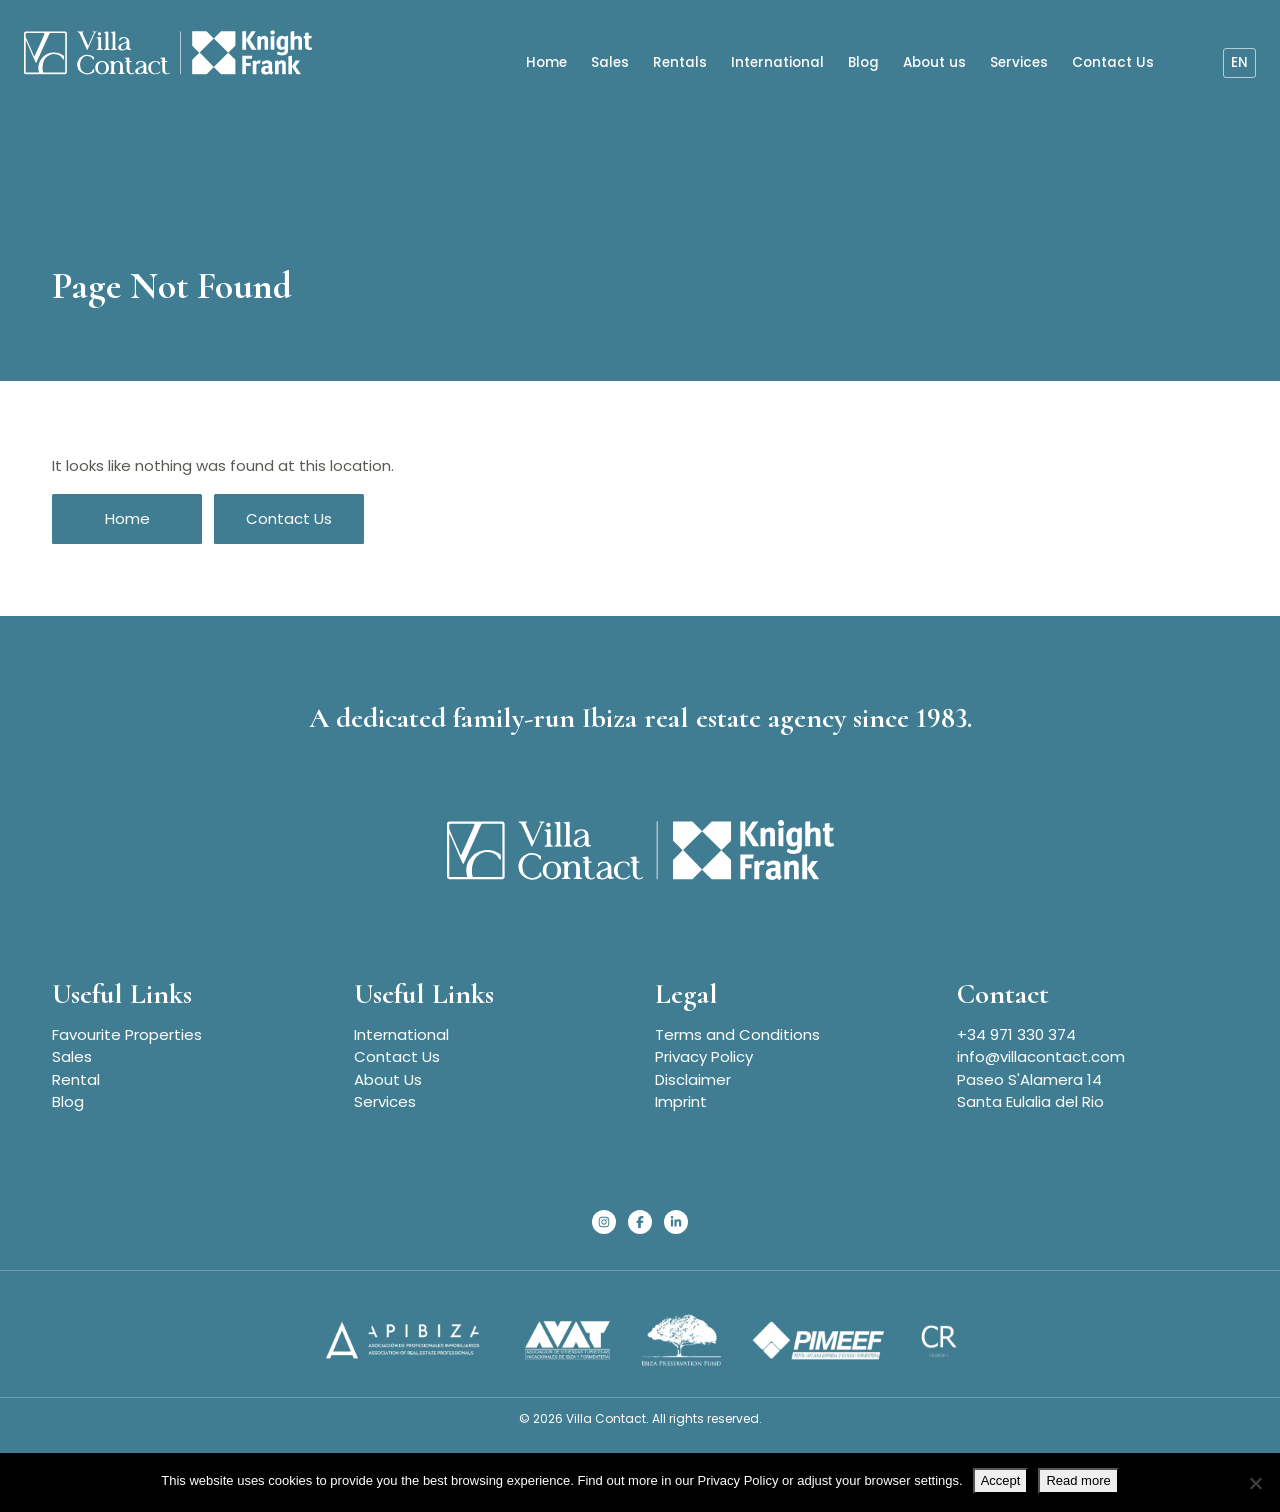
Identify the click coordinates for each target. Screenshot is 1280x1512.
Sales (610, 61)
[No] (1255, 1483)
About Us (388, 1079)
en (1239, 61)
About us (934, 61)
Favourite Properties (127, 1034)
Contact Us (1113, 61)
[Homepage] (159, 54)
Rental (76, 1079)
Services (1019, 61)
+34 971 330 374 (1016, 1034)
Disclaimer (693, 1079)
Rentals (680, 61)
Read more (1078, 1480)
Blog (863, 61)
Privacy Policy (704, 1056)
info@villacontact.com (1041, 1056)
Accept (1001, 1480)
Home (546, 61)
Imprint (681, 1101)
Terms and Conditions (737, 1034)
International (777, 61)
